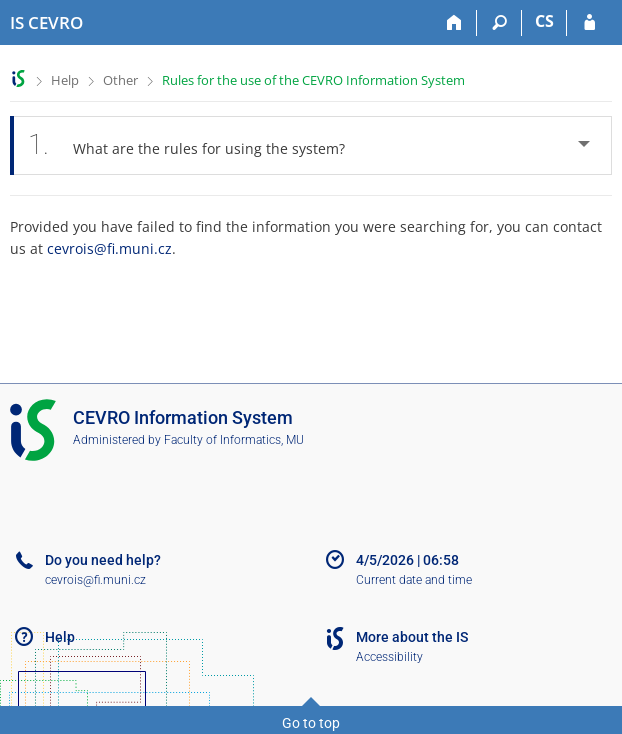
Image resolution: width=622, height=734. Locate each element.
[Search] (499, 23)
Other (120, 80)
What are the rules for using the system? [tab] (197, 145)
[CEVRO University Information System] (46, 23)
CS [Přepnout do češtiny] (544, 21)
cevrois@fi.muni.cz (109, 248)
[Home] (454, 23)
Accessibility (389, 657)
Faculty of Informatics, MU (234, 440)
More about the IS (412, 637)
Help (65, 80)
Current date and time (414, 580)
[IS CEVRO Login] (589, 23)
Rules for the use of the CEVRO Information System (313, 80)
